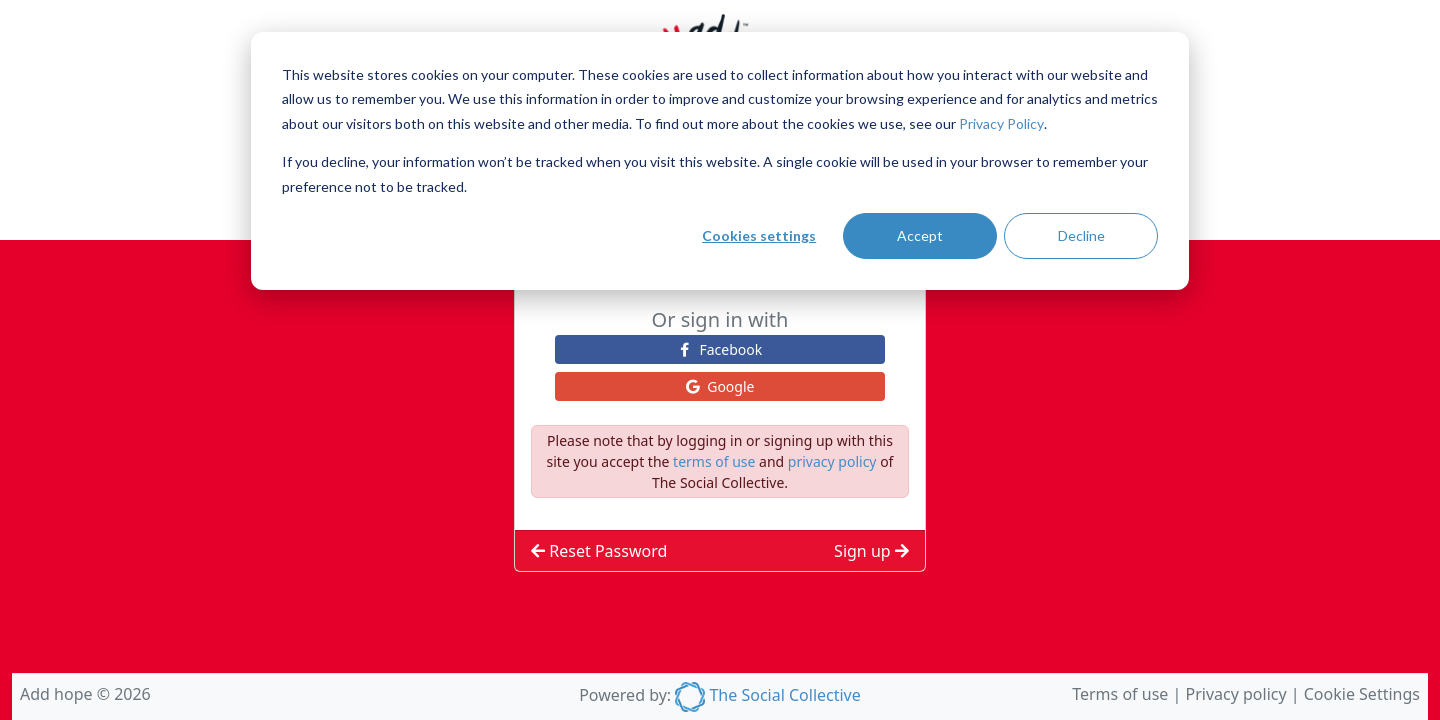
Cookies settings (759, 235)
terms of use (714, 461)
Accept (920, 235)
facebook (720, 349)
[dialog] (720, 161)
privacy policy (832, 461)
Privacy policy (1235, 694)
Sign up (871, 551)
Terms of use (1120, 694)
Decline (1081, 235)
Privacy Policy (1001, 123)
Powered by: (625, 695)
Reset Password (599, 551)
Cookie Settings (1362, 694)
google (720, 386)
